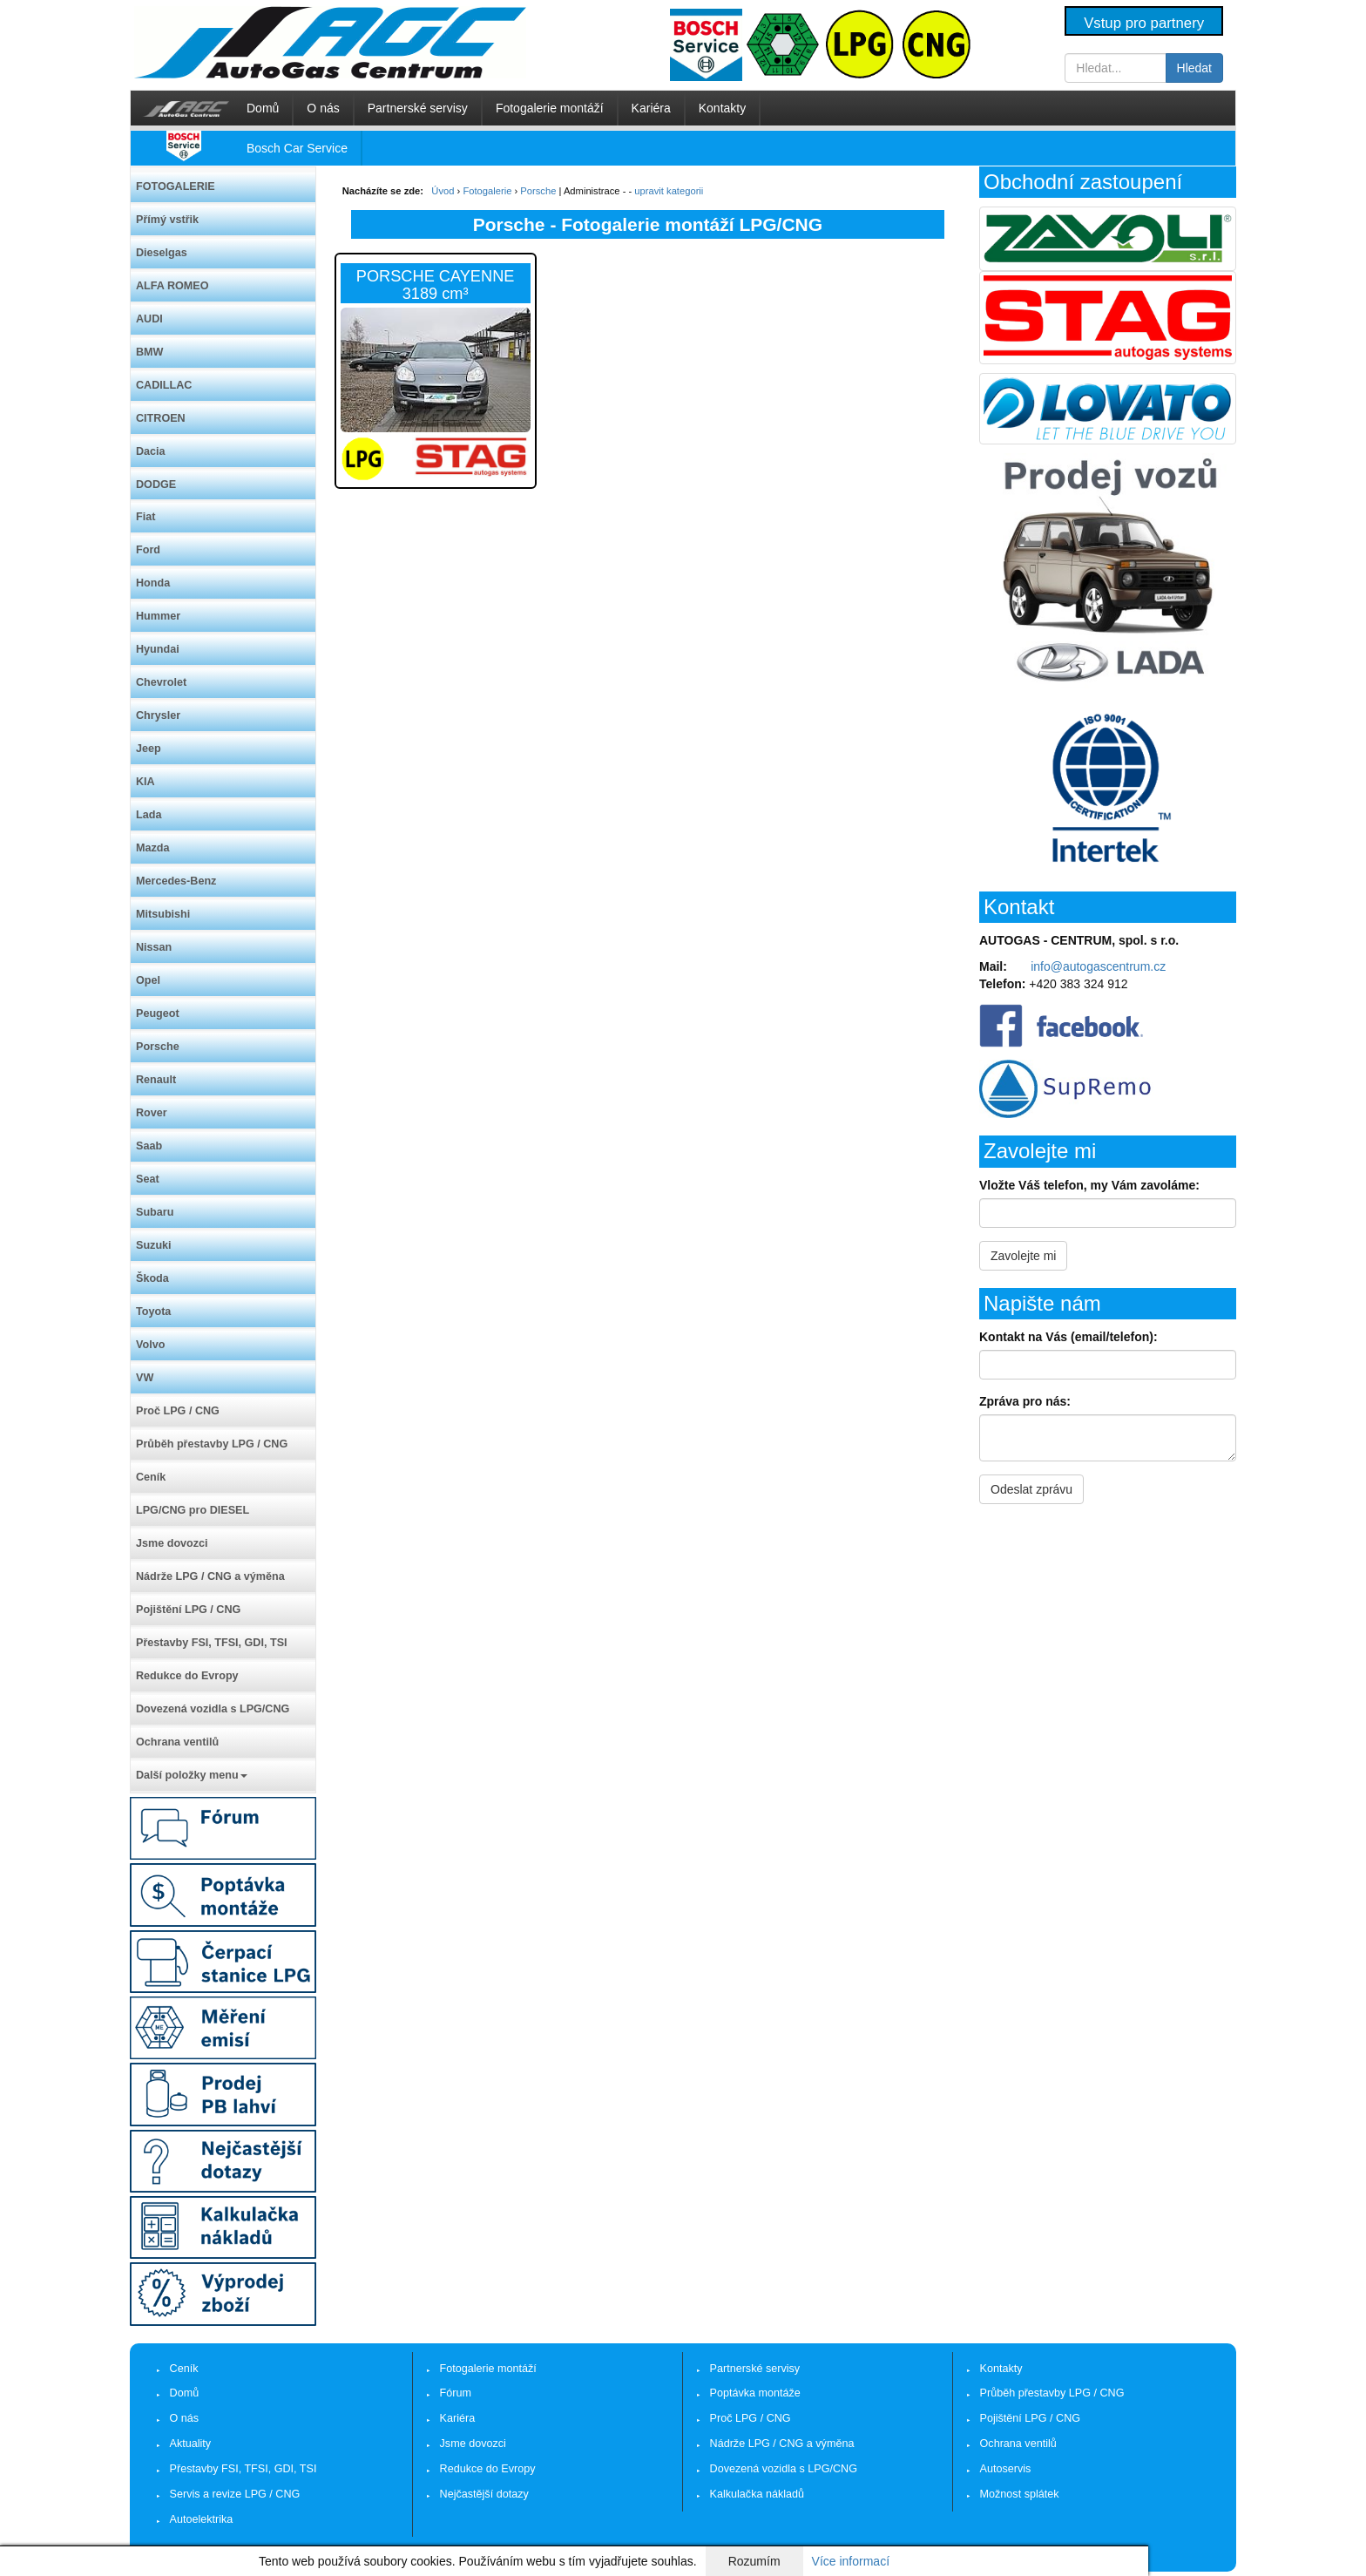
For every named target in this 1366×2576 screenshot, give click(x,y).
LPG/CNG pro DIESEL (192, 1510)
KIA (145, 782)
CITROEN (161, 418)
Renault (156, 1080)
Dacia (151, 451)
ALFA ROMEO (172, 286)
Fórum (455, 2393)
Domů (263, 108)
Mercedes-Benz (176, 881)
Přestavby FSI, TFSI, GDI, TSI (211, 1643)
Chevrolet (161, 682)
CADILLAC (164, 385)
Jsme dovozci (172, 1543)
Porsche (157, 1047)
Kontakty (722, 108)
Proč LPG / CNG (178, 1411)
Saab (149, 1146)
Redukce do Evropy (187, 1676)
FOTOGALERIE (175, 186)
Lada (148, 815)
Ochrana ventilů (177, 1742)
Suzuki (154, 1245)
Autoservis (1005, 2469)
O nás (323, 108)
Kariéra (651, 108)
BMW (149, 352)
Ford (148, 550)
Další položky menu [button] (191, 1775)
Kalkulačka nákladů (757, 2494)
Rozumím (754, 2561)
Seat (147, 1179)
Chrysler (158, 715)
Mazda (153, 848)
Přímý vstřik (167, 220)
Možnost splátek (1019, 2494)
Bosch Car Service (297, 148)
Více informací (850, 2561)
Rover (151, 1113)
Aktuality (191, 2443)
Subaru (154, 1212)
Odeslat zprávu (1031, 1489)
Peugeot (157, 1013)
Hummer (158, 616)
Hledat (1194, 68)
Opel (148, 980)
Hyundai (157, 649)
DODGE (156, 484)
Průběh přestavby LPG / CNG (211, 1444)
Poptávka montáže (755, 2393)
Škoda (152, 1278)
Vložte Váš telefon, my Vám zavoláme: (1089, 1185)
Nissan (154, 947)
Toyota (153, 1311)
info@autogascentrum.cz (1098, 966)
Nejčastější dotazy (484, 2494)
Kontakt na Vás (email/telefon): (1068, 1337)
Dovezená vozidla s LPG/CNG (212, 1709)
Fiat (145, 517)
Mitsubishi (163, 914)
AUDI (149, 319)
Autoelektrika (201, 2519)
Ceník (151, 1477)
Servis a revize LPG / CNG (235, 2494)
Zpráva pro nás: (1025, 1401)
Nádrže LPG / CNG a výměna (210, 1576)
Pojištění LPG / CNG (188, 1609)
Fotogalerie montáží (550, 108)
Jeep (148, 748)
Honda (153, 583)
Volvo (150, 1345)
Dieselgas (161, 253)
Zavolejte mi (1023, 1256)
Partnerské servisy (418, 108)
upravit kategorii (668, 191)
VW (144, 1378)
